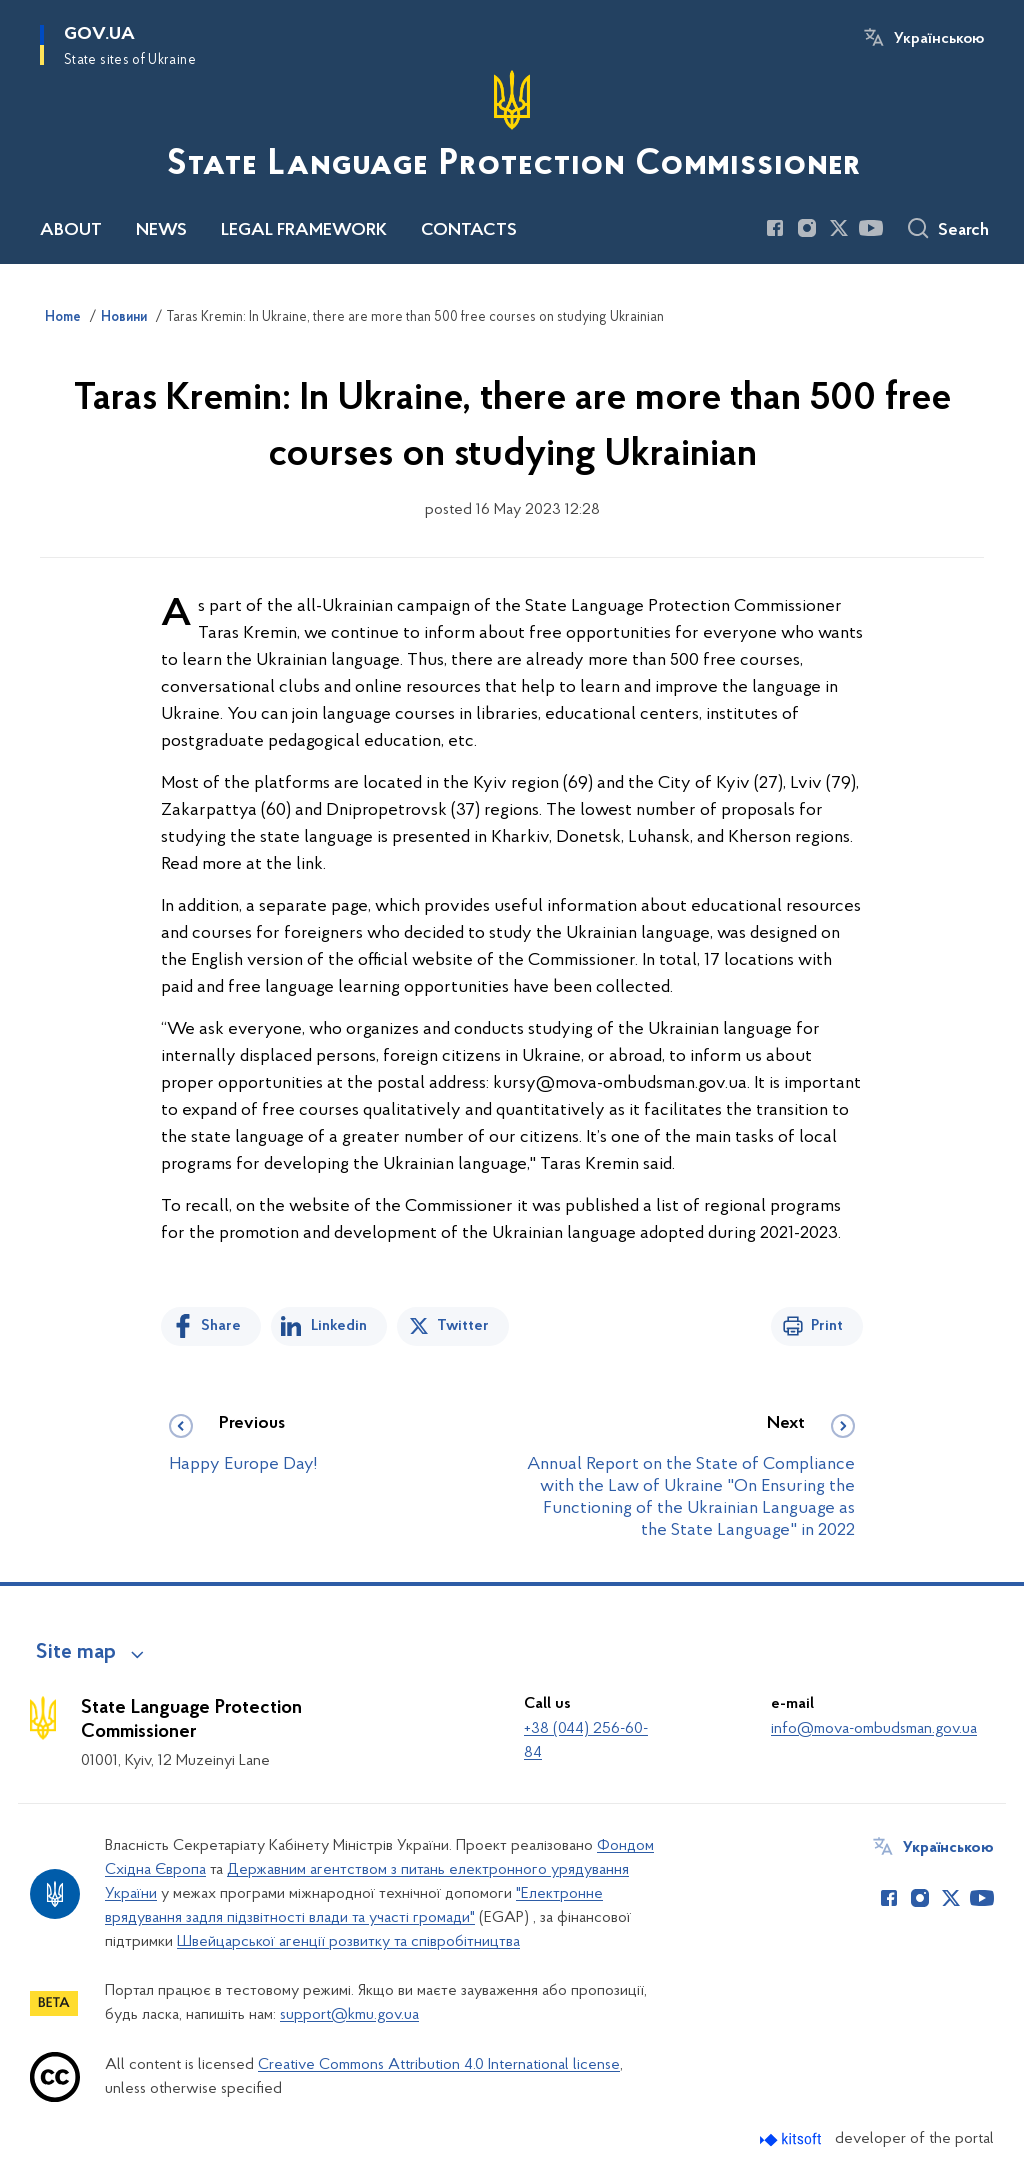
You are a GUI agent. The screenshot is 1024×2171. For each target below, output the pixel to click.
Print (827, 1326)
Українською (939, 39)
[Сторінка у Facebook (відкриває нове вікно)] (775, 228)
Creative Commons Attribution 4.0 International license (439, 2065)
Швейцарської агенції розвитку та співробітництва (348, 1942)
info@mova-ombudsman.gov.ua (874, 1729)
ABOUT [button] (71, 231)
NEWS (161, 231)
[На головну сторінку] (512, 130)
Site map (76, 1653)
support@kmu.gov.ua (349, 2015)
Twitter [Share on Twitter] (463, 1326)
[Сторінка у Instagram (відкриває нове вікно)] (807, 228)
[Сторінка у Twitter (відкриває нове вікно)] (839, 228)
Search (963, 231)
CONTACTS (469, 231)
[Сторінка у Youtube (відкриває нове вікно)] (871, 228)
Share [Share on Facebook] (221, 1326)
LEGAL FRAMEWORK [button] (304, 231)
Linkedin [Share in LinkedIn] (339, 1326)
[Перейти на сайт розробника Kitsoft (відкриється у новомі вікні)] (792, 2139)
